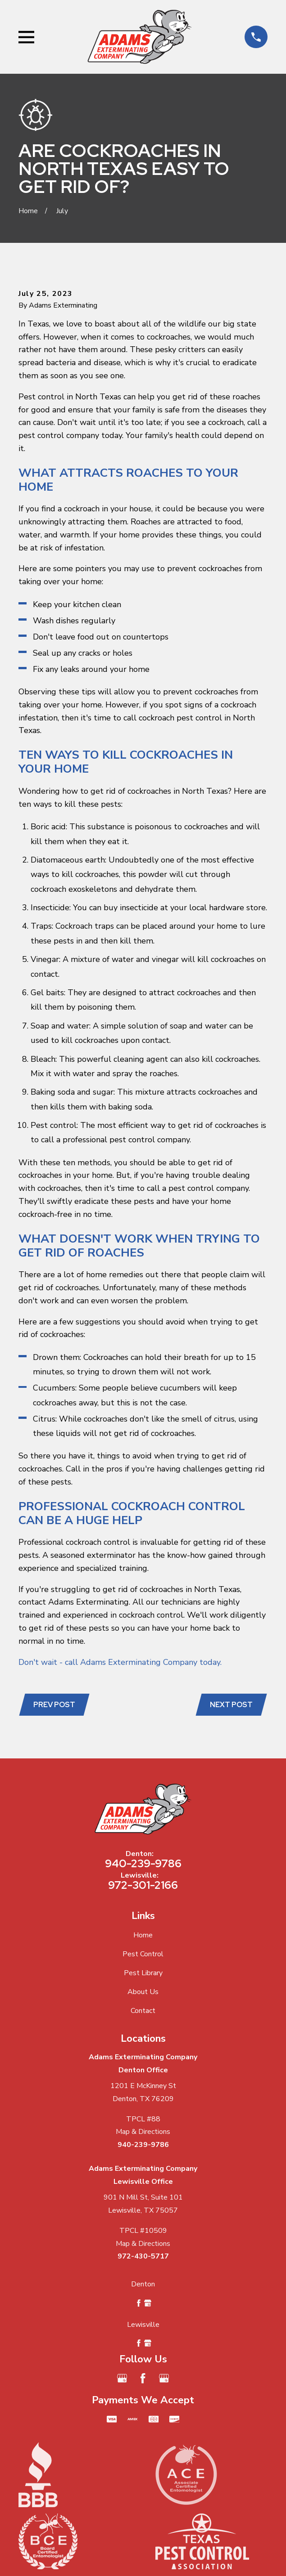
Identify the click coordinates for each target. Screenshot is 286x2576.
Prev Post (54, 1704)
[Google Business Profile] (122, 2378)
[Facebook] (143, 2378)
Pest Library (143, 1973)
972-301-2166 (143, 1885)
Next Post (231, 1704)
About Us (143, 1992)
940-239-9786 (143, 1863)
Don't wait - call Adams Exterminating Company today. (120, 1662)
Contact (143, 2011)
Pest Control (143, 1954)
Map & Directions (143, 2132)
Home (143, 1935)
